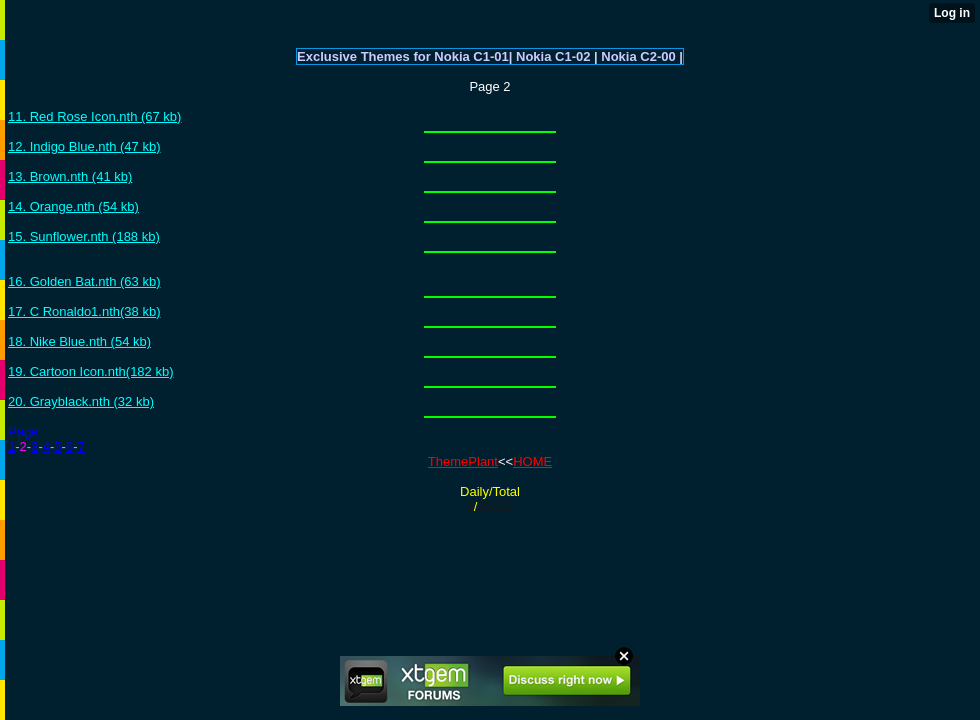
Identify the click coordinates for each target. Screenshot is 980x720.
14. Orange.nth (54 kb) (73, 206)
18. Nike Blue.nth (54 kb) (79, 341)
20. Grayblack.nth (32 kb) (81, 401)
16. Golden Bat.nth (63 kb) (84, 281)
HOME (532, 461)
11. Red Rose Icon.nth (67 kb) (94, 116)
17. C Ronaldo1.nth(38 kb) (84, 311)
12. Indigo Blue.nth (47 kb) (84, 146)
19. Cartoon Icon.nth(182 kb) (91, 371)
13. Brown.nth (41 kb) (70, 176)
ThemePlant (463, 461)
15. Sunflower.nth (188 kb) (84, 236)
